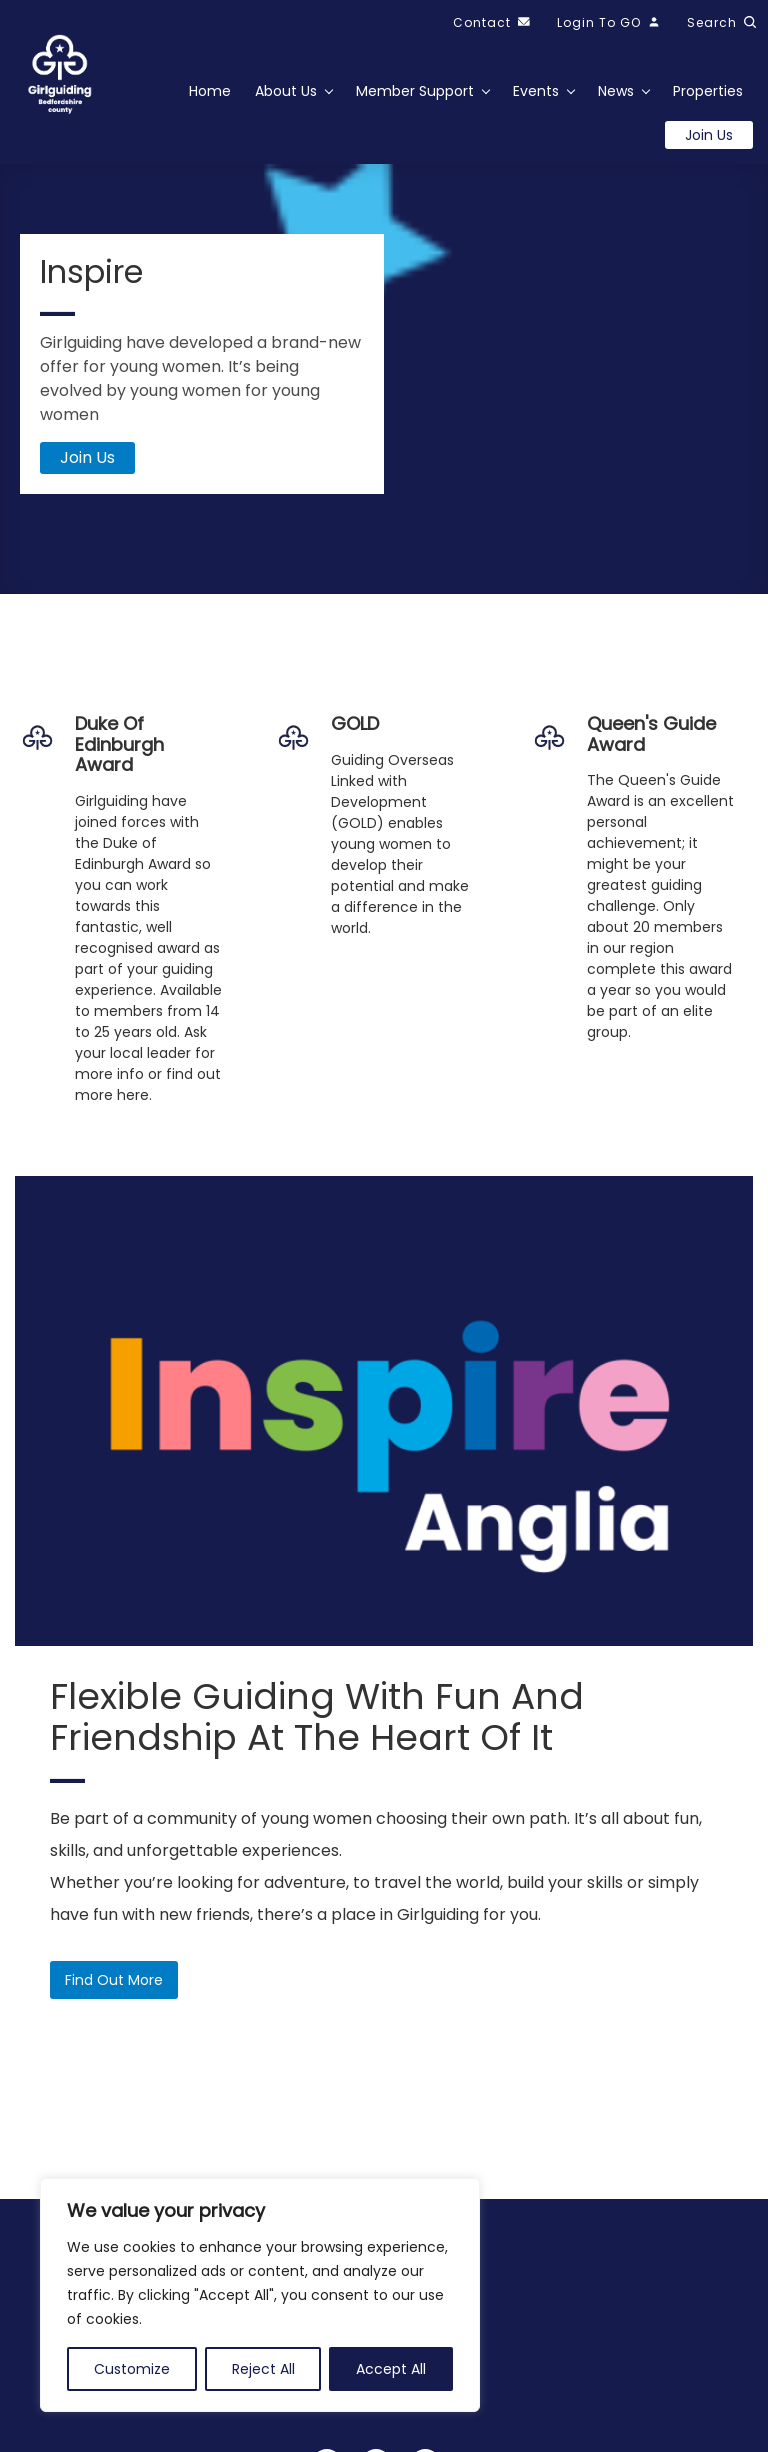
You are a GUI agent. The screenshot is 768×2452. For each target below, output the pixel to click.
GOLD (355, 723)
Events (536, 91)
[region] (260, 2295)
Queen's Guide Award (651, 734)
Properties (708, 91)
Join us (709, 135)
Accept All (391, 2369)
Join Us (87, 458)
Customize (132, 2369)
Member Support (415, 91)
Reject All (263, 2369)
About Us (286, 91)
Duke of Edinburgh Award (119, 744)
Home (210, 91)
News (616, 91)
